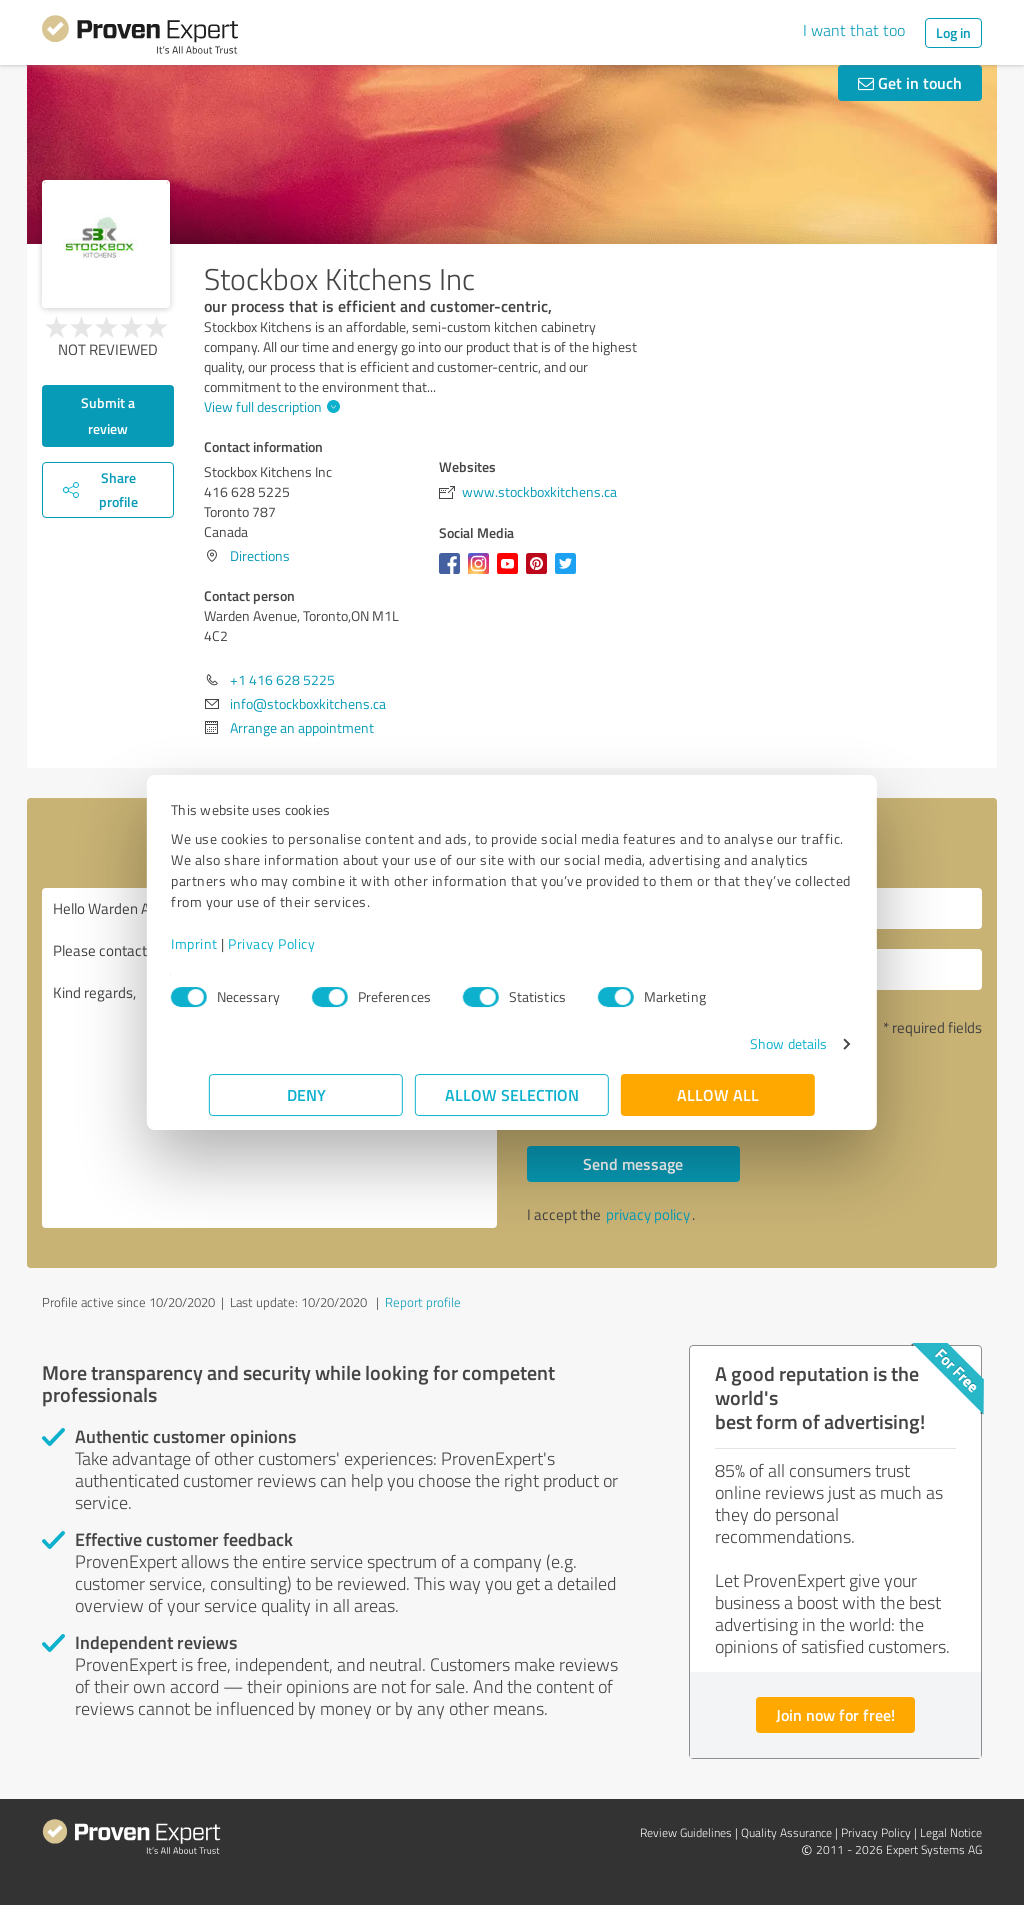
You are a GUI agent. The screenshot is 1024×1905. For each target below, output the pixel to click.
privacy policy (648, 1214)
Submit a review (108, 415)
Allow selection (512, 1094)
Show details (750, 1043)
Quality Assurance (786, 1832)
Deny (306, 1094)
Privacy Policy (309, 943)
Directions (260, 555)
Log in (953, 32)
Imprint (232, 943)
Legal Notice (951, 1832)
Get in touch (910, 82)
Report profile (423, 1302)
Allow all (718, 1094)
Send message (633, 1163)
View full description (269, 406)
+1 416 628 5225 (282, 679)
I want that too (854, 30)
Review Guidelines (686, 1832)
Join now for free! (835, 1714)
